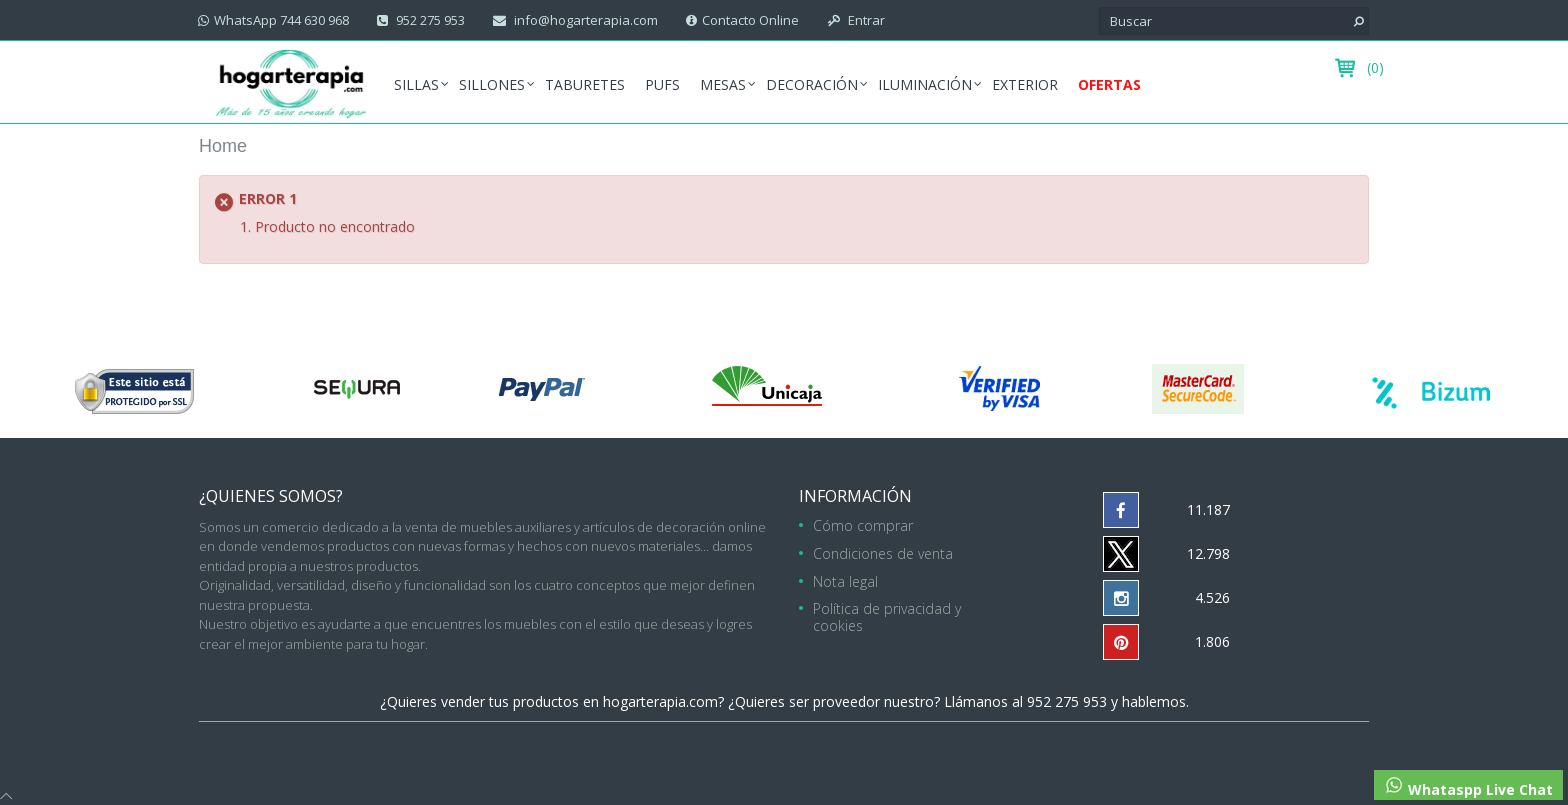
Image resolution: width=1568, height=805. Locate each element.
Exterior (1025, 84)
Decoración (812, 84)
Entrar (865, 20)
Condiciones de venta (883, 553)
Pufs (662, 84)
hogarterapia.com (660, 701)
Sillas (416, 84)
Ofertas (1109, 84)
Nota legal (845, 581)
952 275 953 (429, 20)
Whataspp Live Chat (1468, 787)
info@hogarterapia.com (584, 20)
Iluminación (925, 84)
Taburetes (585, 84)
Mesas (723, 84)
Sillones (492, 84)
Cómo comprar (863, 525)
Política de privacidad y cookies (887, 617)
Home (223, 146)
